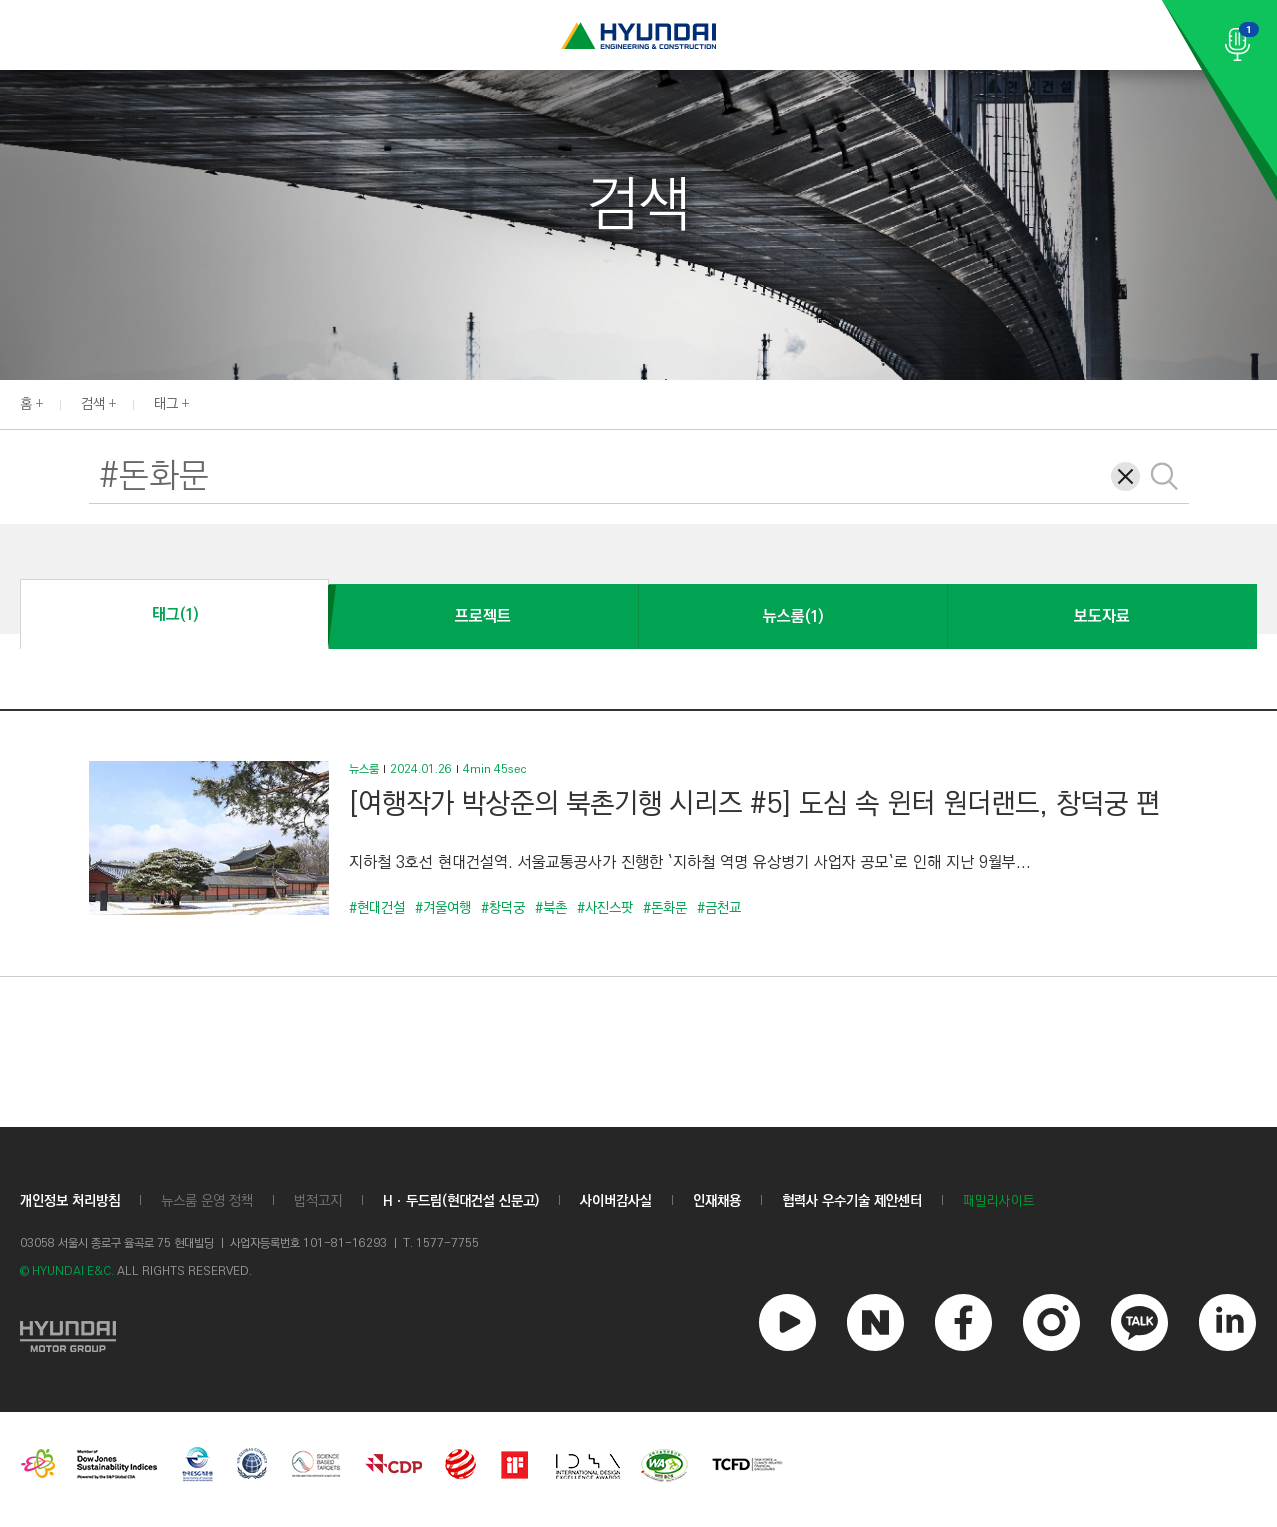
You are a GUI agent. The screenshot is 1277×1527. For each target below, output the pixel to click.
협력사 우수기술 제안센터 (852, 1201)
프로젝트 (483, 616)
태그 (166, 404)
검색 (93, 404)
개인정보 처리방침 (70, 1201)
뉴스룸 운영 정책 (207, 1201)
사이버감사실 (616, 1201)
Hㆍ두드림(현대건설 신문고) (461, 1201)
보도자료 (1102, 616)
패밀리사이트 (999, 1201)
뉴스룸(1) (793, 616)
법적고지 (318, 1201)
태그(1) (175, 614)
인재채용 (717, 1201)
